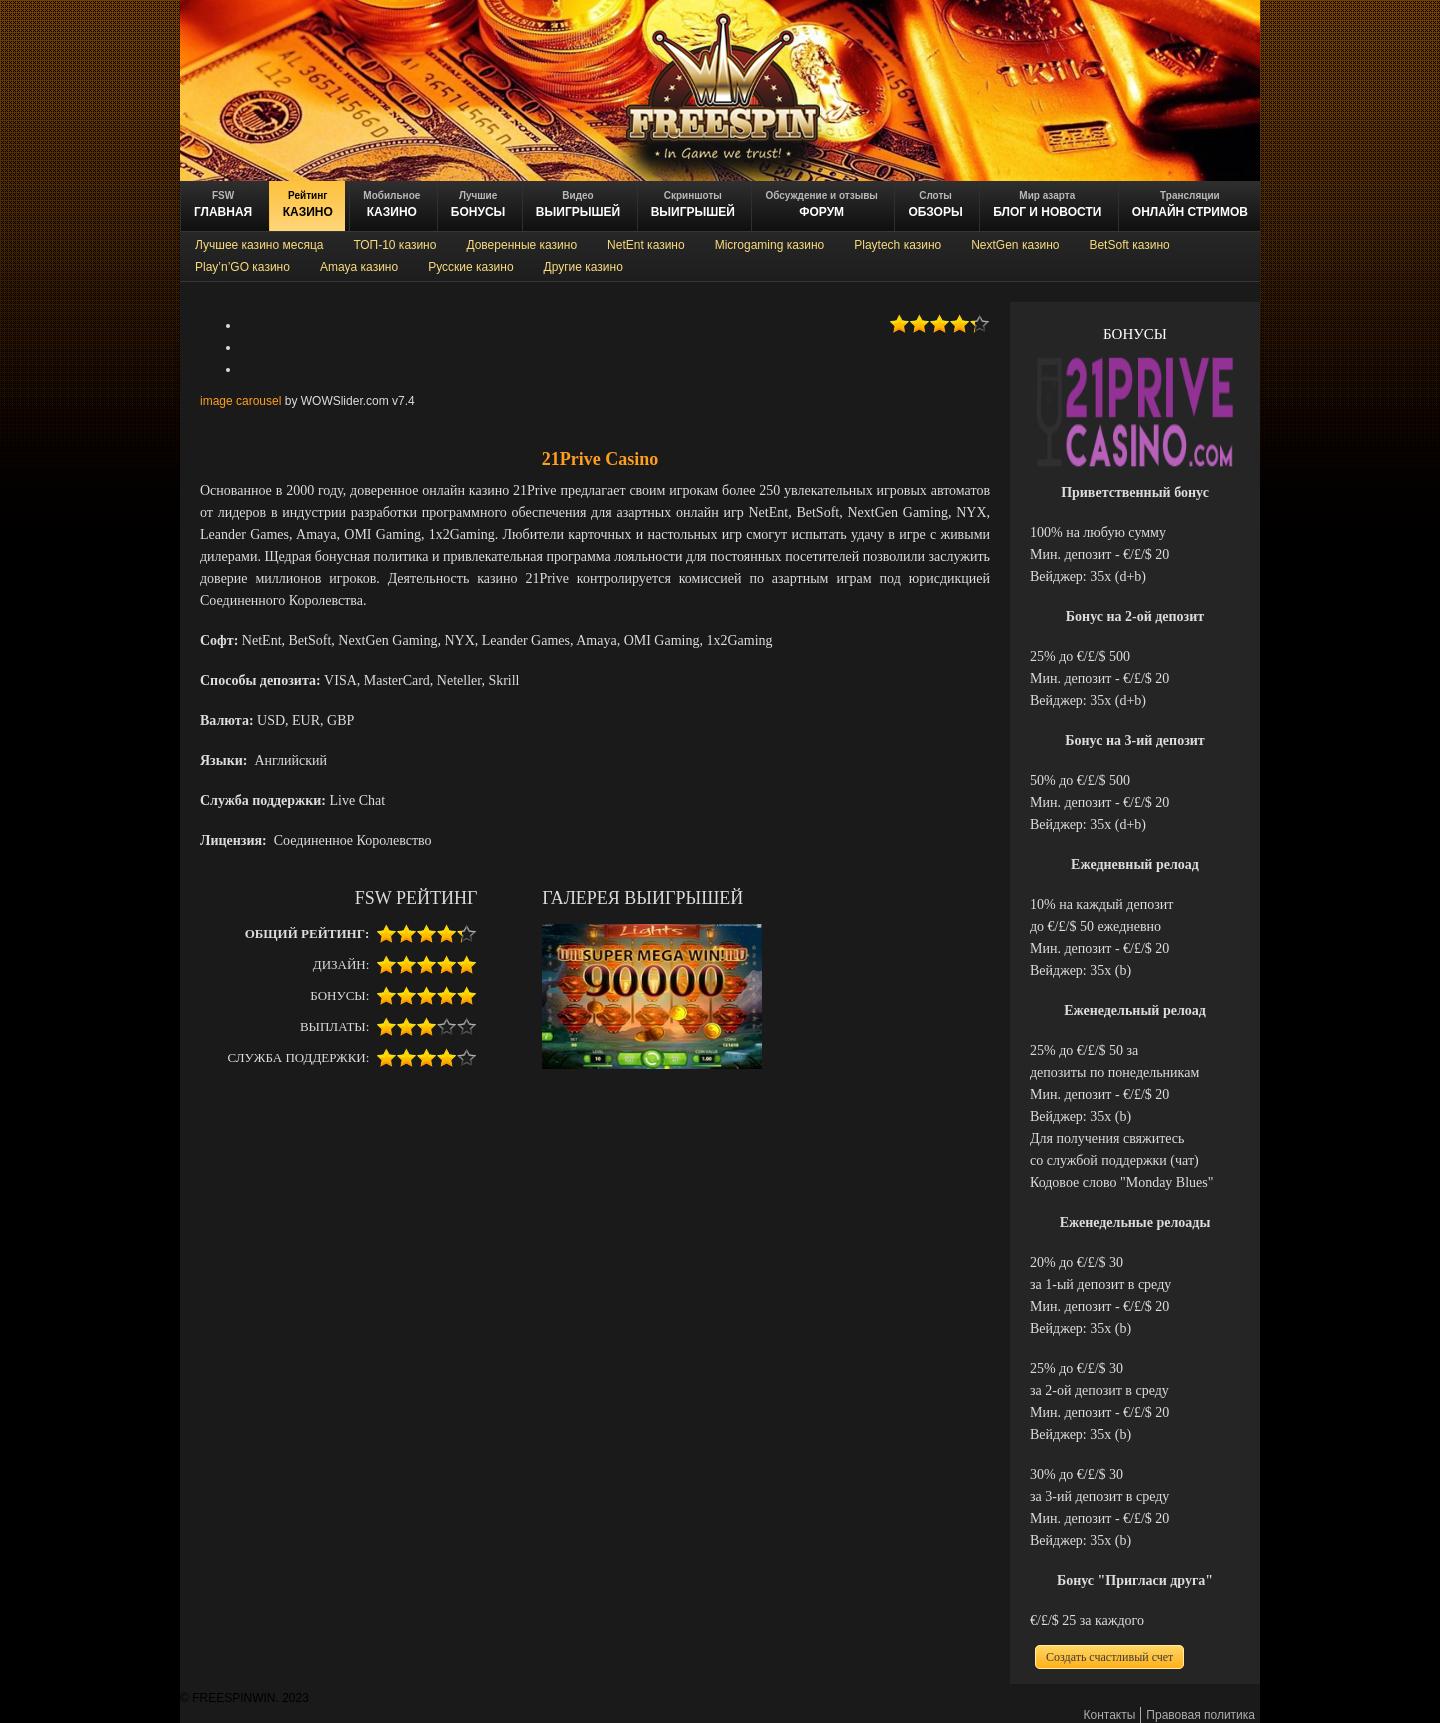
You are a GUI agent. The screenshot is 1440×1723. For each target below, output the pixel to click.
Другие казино (583, 267)
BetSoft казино (1129, 245)
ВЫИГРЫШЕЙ (578, 204)
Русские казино (470, 267)
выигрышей (693, 204)
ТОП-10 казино (394, 245)
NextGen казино (1015, 245)
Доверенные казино (521, 245)
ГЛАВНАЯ (223, 204)
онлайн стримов (1190, 204)
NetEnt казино (646, 245)
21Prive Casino (600, 459)
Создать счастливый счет (1109, 1657)
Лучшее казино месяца (259, 245)
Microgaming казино (770, 245)
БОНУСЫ (478, 204)
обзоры (935, 204)
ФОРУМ (821, 204)
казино (308, 204)
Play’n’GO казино (242, 267)
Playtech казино (897, 245)
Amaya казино (359, 267)
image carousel (240, 401)
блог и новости (1047, 204)
